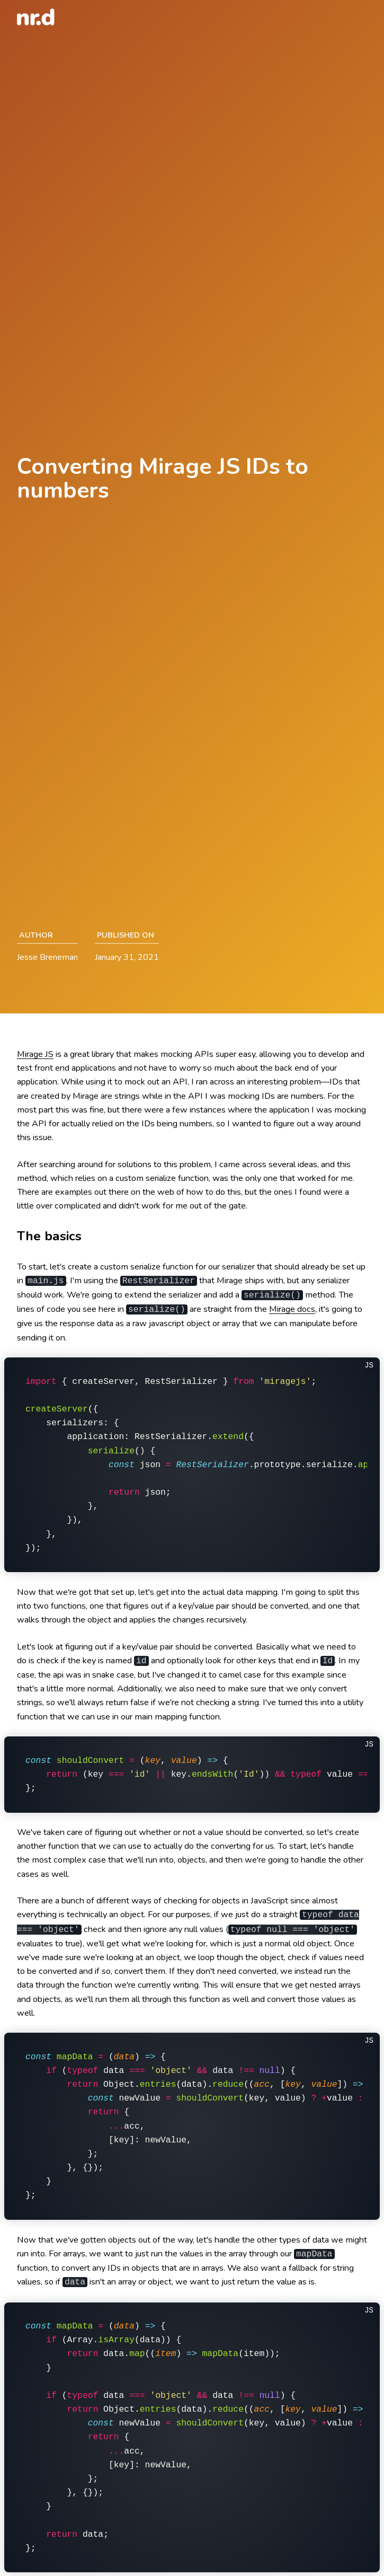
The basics (49, 1236)
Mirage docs (292, 1309)
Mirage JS (35, 1054)
